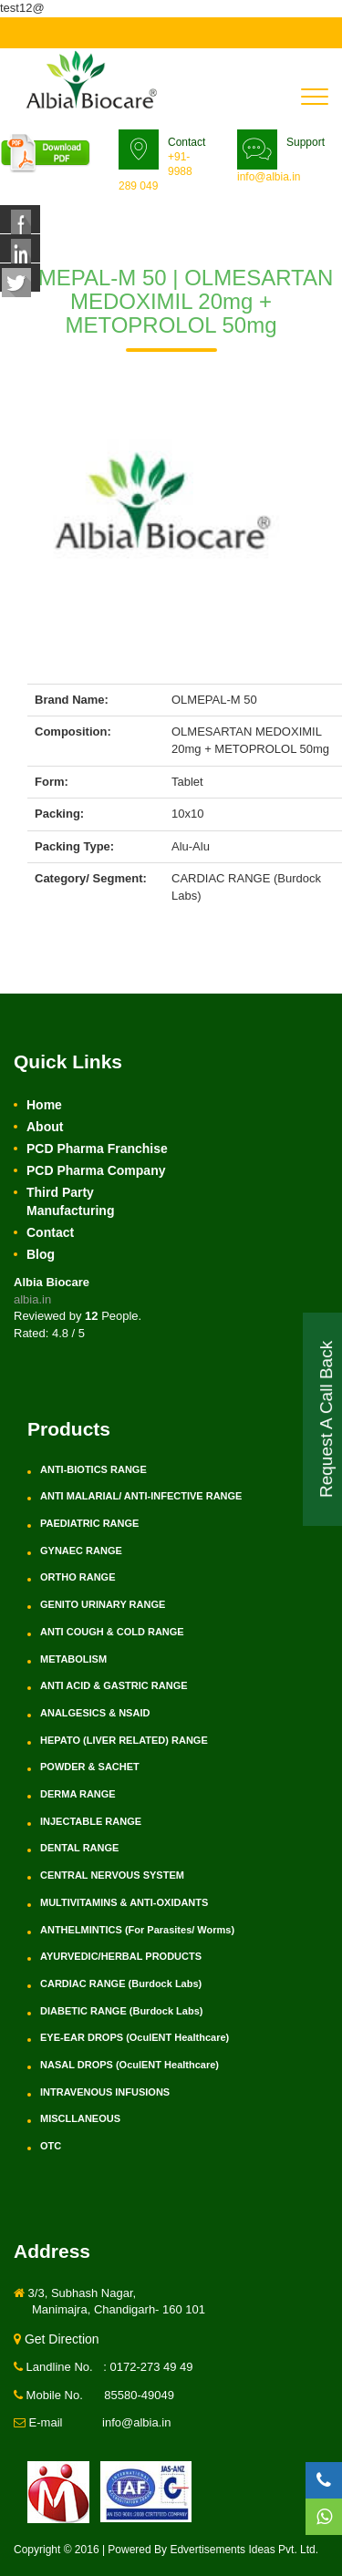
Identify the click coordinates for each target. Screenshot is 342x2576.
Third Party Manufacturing (70, 1201)
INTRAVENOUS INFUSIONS (105, 2092)
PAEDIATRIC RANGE (89, 1523)
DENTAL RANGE (79, 1847)
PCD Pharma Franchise (97, 1148)
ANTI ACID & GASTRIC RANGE (114, 1685)
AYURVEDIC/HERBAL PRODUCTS (121, 1956)
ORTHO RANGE (78, 1576)
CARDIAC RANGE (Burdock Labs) (121, 1983)
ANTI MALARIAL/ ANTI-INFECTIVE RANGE (141, 1495)
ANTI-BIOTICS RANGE (93, 1469)
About (44, 1126)
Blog (40, 1254)
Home (44, 1104)
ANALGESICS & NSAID (95, 1712)
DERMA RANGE (78, 1793)
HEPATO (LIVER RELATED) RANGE (124, 1740)
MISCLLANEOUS (80, 2118)
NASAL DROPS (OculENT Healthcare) (129, 2064)
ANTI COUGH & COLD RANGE (112, 1631)
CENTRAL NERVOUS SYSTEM (112, 1875)
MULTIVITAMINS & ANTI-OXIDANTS (124, 1902)
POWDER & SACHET (90, 1766)
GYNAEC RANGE (81, 1550)
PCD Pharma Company (95, 1170)
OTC (50, 2145)
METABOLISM (73, 1659)
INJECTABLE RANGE (90, 1821)
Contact (50, 1232)
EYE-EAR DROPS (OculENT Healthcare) (134, 2037)
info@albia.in (269, 176)
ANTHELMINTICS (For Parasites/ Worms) (137, 1929)
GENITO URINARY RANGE (102, 1604)
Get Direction (56, 2339)
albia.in (32, 1299)
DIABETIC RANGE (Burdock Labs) (121, 2010)
